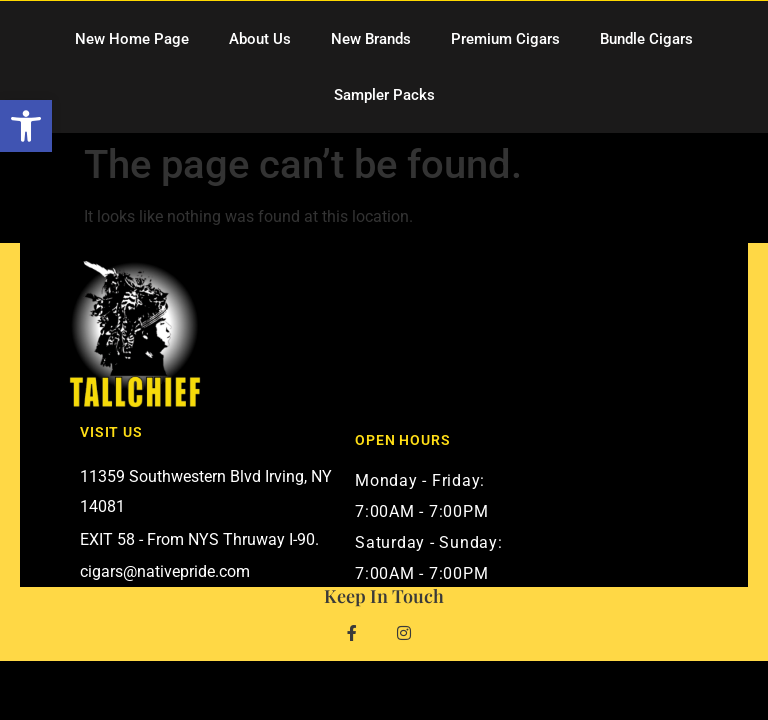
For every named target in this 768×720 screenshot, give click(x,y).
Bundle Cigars (646, 39)
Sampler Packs (384, 95)
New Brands (371, 39)
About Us (260, 39)
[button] (26, 126)
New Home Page (132, 39)
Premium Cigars (505, 39)
